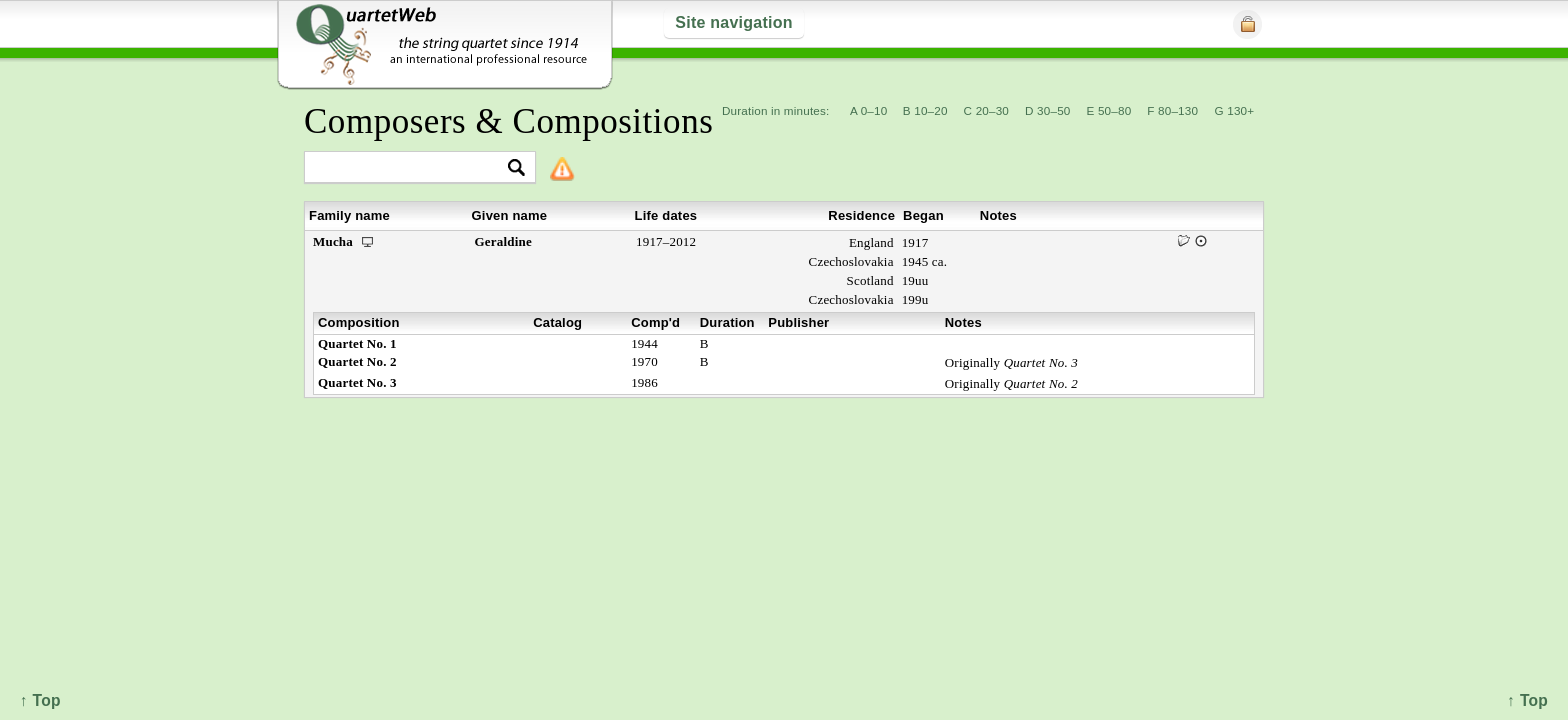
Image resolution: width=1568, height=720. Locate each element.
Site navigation (733, 22)
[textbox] (411, 168)
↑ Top (1527, 700)
